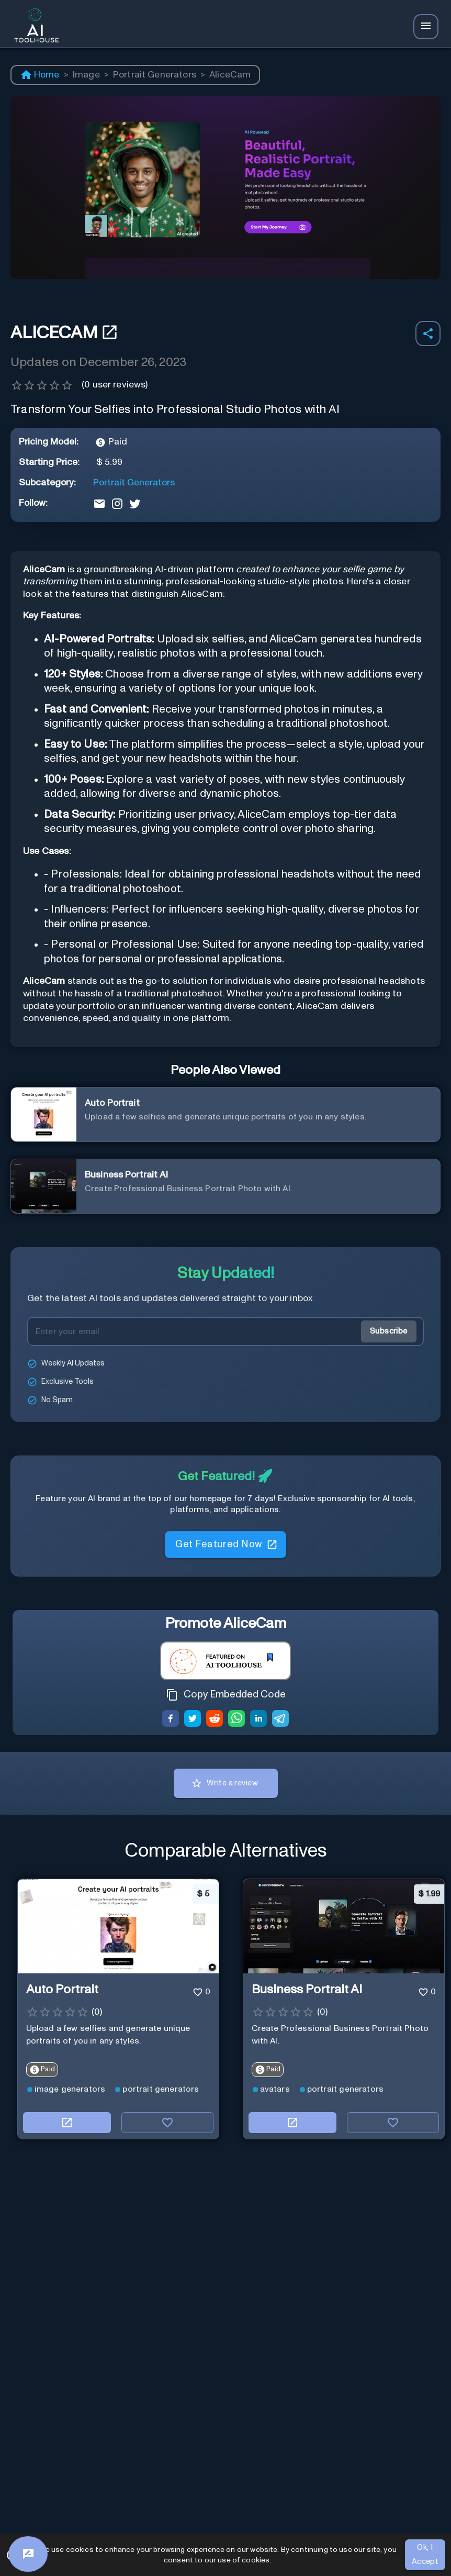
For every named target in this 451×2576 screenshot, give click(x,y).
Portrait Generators (154, 75)
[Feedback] (28, 2554)
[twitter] (192, 1720)
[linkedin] (258, 1720)
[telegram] (280, 1720)
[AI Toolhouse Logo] (33, 27)
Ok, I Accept (425, 2554)
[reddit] (214, 1720)
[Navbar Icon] (425, 26)
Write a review (226, 1783)
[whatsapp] (236, 1720)
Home (40, 75)
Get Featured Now (225, 1549)
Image (86, 75)
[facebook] (170, 1720)
